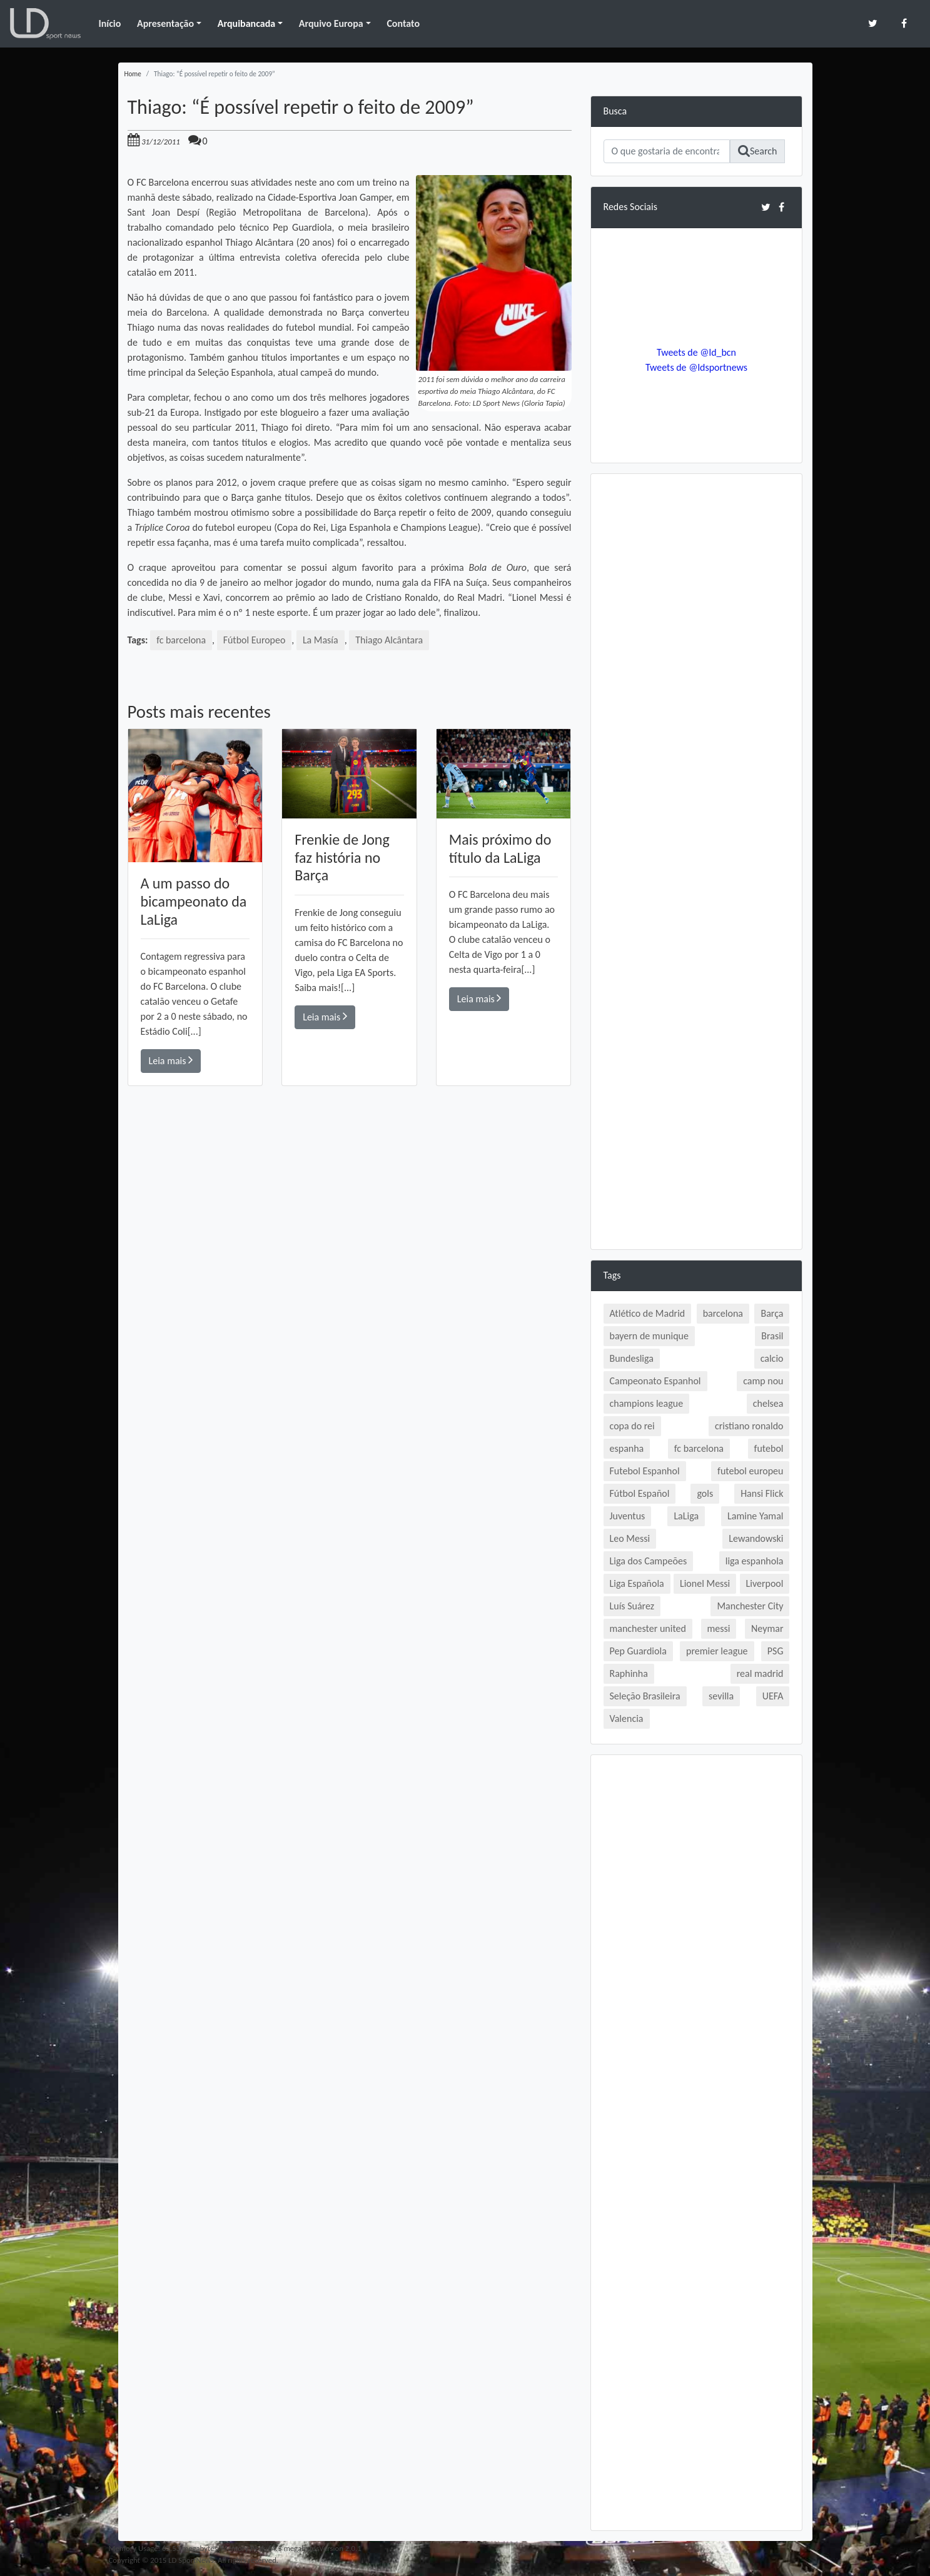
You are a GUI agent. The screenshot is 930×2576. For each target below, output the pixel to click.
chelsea (768, 1403)
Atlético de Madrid (647, 1313)
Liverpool (765, 1583)
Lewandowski (756, 1538)
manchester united (648, 1628)
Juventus (627, 1516)
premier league (717, 1651)
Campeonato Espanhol (655, 1381)
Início (109, 23)
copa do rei (632, 1426)
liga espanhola (754, 1561)
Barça (772, 1313)
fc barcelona (181, 640)
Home (132, 73)
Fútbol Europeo (254, 640)
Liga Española (637, 1583)
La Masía (321, 640)
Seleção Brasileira (645, 1696)
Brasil (772, 1336)
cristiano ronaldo (749, 1426)
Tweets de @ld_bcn (696, 352)
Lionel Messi (705, 1583)
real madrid (760, 1673)
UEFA (773, 1696)
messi (718, 1628)
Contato (403, 23)
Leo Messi (630, 1538)
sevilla (721, 1696)
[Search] (667, 151)
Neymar (767, 1628)
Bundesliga (632, 1358)
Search (757, 151)
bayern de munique (649, 1336)
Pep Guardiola (638, 1651)
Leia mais (171, 1060)
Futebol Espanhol (645, 1471)
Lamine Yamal (755, 1516)
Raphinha (629, 1673)
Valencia (627, 1718)
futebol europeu (750, 1471)
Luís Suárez (632, 1606)
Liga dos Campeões (648, 1561)
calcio (772, 1358)
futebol (769, 1448)
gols (705, 1493)
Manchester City (750, 1606)
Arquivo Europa (331, 23)
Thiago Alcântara (389, 640)
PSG (775, 1651)
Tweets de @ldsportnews (696, 367)
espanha (627, 1448)
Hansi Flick (761, 1493)
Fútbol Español (640, 1493)
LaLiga (686, 1516)
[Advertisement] (350, 1264)
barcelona (723, 1313)
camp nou (763, 1381)
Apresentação (165, 23)
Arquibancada (246, 23)
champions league (647, 1403)
